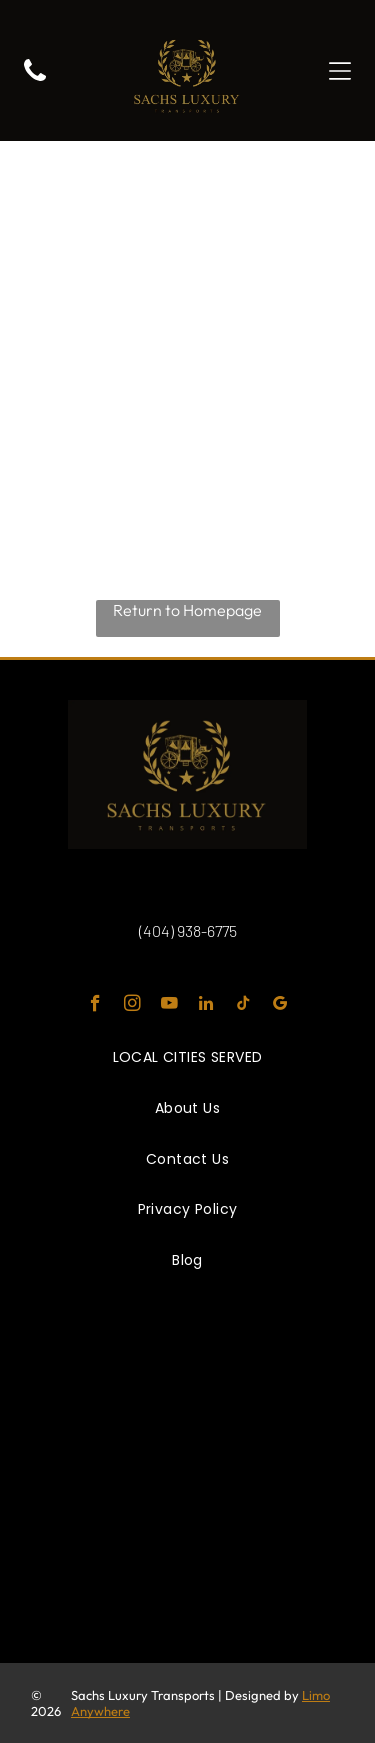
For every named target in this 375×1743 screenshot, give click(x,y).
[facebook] (95, 1006)
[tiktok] (243, 1006)
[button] (340, 71)
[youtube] (169, 1006)
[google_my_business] (280, 1006)
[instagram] (132, 1006)
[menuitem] (188, 1058)
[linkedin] (206, 1006)
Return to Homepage (187, 610)
